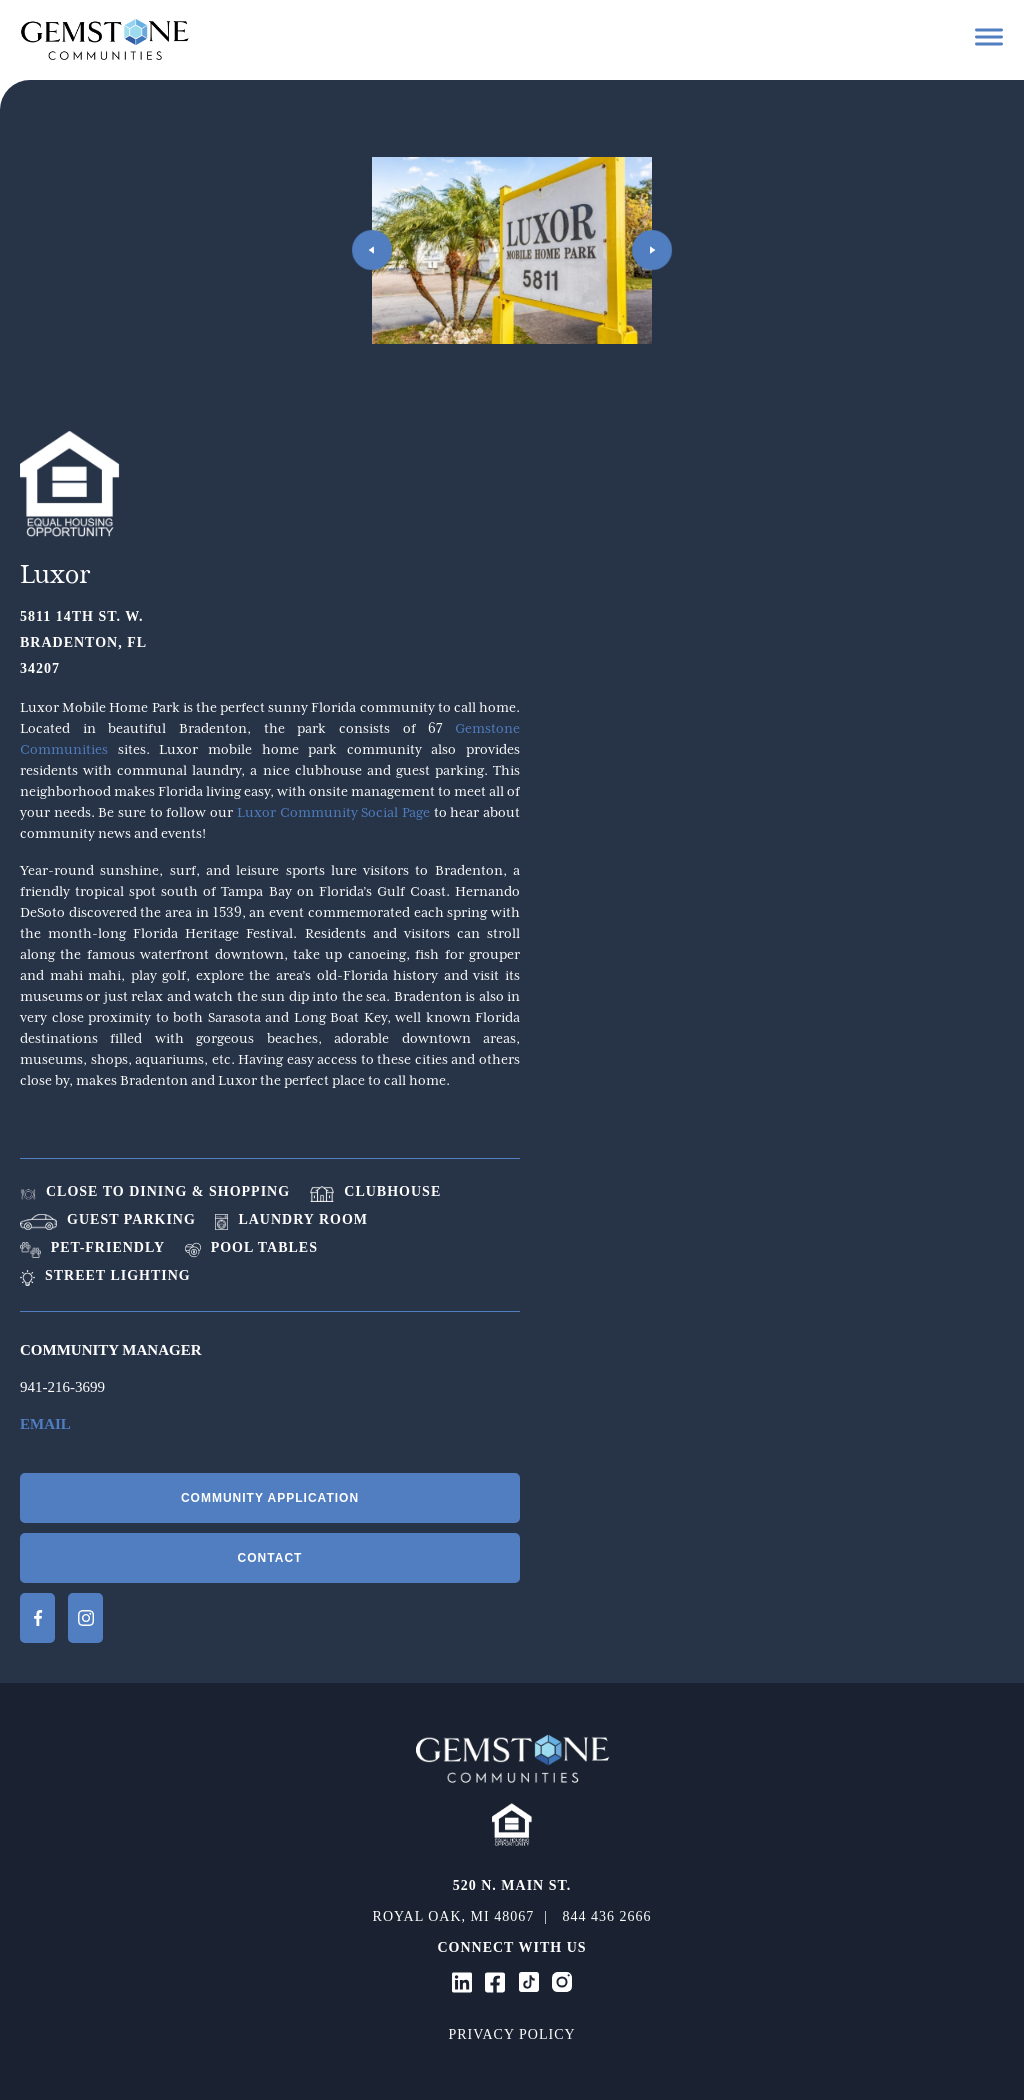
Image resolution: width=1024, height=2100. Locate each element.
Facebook (37, 1618)
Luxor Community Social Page (333, 812)
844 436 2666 (606, 1916)
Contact (270, 1558)
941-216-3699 (62, 1387)
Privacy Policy (511, 2034)
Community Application (270, 1498)
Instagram (85, 1618)
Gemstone (105, 39)
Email (45, 1424)
